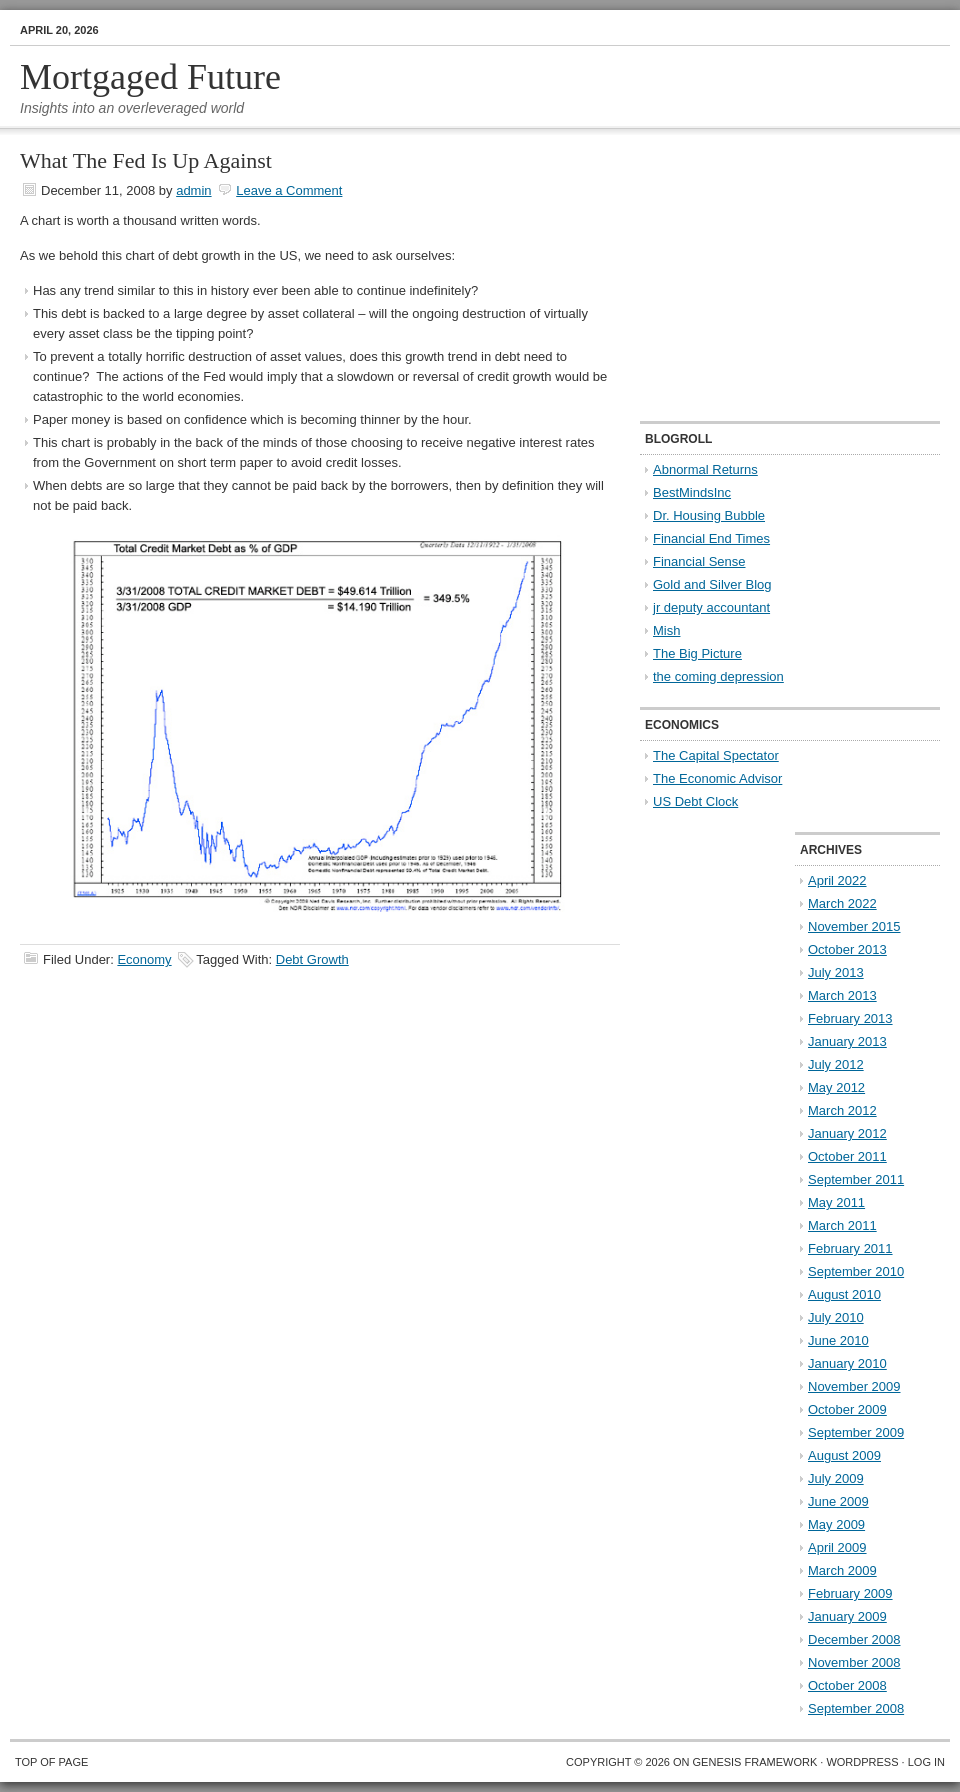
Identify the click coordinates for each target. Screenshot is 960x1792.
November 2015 (854, 926)
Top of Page (51, 1762)
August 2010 (844, 1294)
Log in (926, 1762)
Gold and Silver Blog (712, 584)
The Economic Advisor (717, 778)
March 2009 (842, 1570)
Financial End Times (711, 538)
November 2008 (854, 1662)
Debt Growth (312, 959)
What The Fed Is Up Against (146, 160)
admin (193, 190)
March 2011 (842, 1225)
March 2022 (842, 903)
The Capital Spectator (716, 755)
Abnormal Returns (705, 469)
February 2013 (850, 1018)
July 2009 (836, 1478)
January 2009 (847, 1616)
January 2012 (847, 1133)
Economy (144, 959)
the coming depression (718, 676)
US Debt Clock (695, 801)
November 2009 (854, 1386)
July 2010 (836, 1317)
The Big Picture (697, 653)
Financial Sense (699, 561)
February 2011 (850, 1248)
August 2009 (844, 1455)
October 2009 (847, 1409)
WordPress (862, 1762)
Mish (666, 630)
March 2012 (842, 1110)
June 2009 (838, 1501)
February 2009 (850, 1593)
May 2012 (836, 1087)
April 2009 (837, 1547)
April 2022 (837, 880)
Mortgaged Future (150, 77)
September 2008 (856, 1708)
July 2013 (836, 972)
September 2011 (856, 1179)
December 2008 (854, 1639)
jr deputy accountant (711, 607)
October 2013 (847, 949)
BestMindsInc (692, 492)
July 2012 (836, 1064)
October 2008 (847, 1685)
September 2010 (856, 1271)
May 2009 (836, 1524)
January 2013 (847, 1041)
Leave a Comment (289, 190)
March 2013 (842, 995)
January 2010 (847, 1363)
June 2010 (838, 1340)
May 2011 (836, 1202)
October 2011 (847, 1156)
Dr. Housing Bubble (709, 515)
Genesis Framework (755, 1762)
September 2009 (856, 1432)
